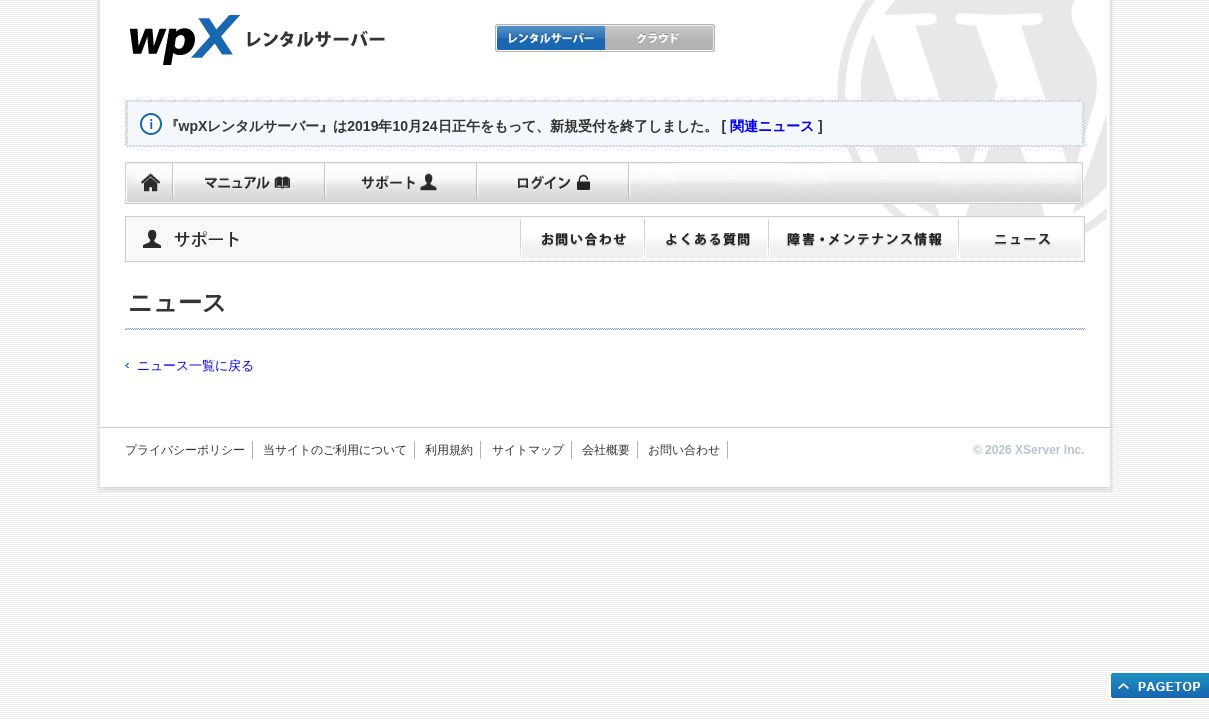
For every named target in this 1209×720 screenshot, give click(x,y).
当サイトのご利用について (335, 450)
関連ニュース (772, 126)
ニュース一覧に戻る (195, 365)
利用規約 (449, 450)
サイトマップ (528, 450)
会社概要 (606, 450)
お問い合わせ (684, 450)
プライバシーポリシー (185, 450)
